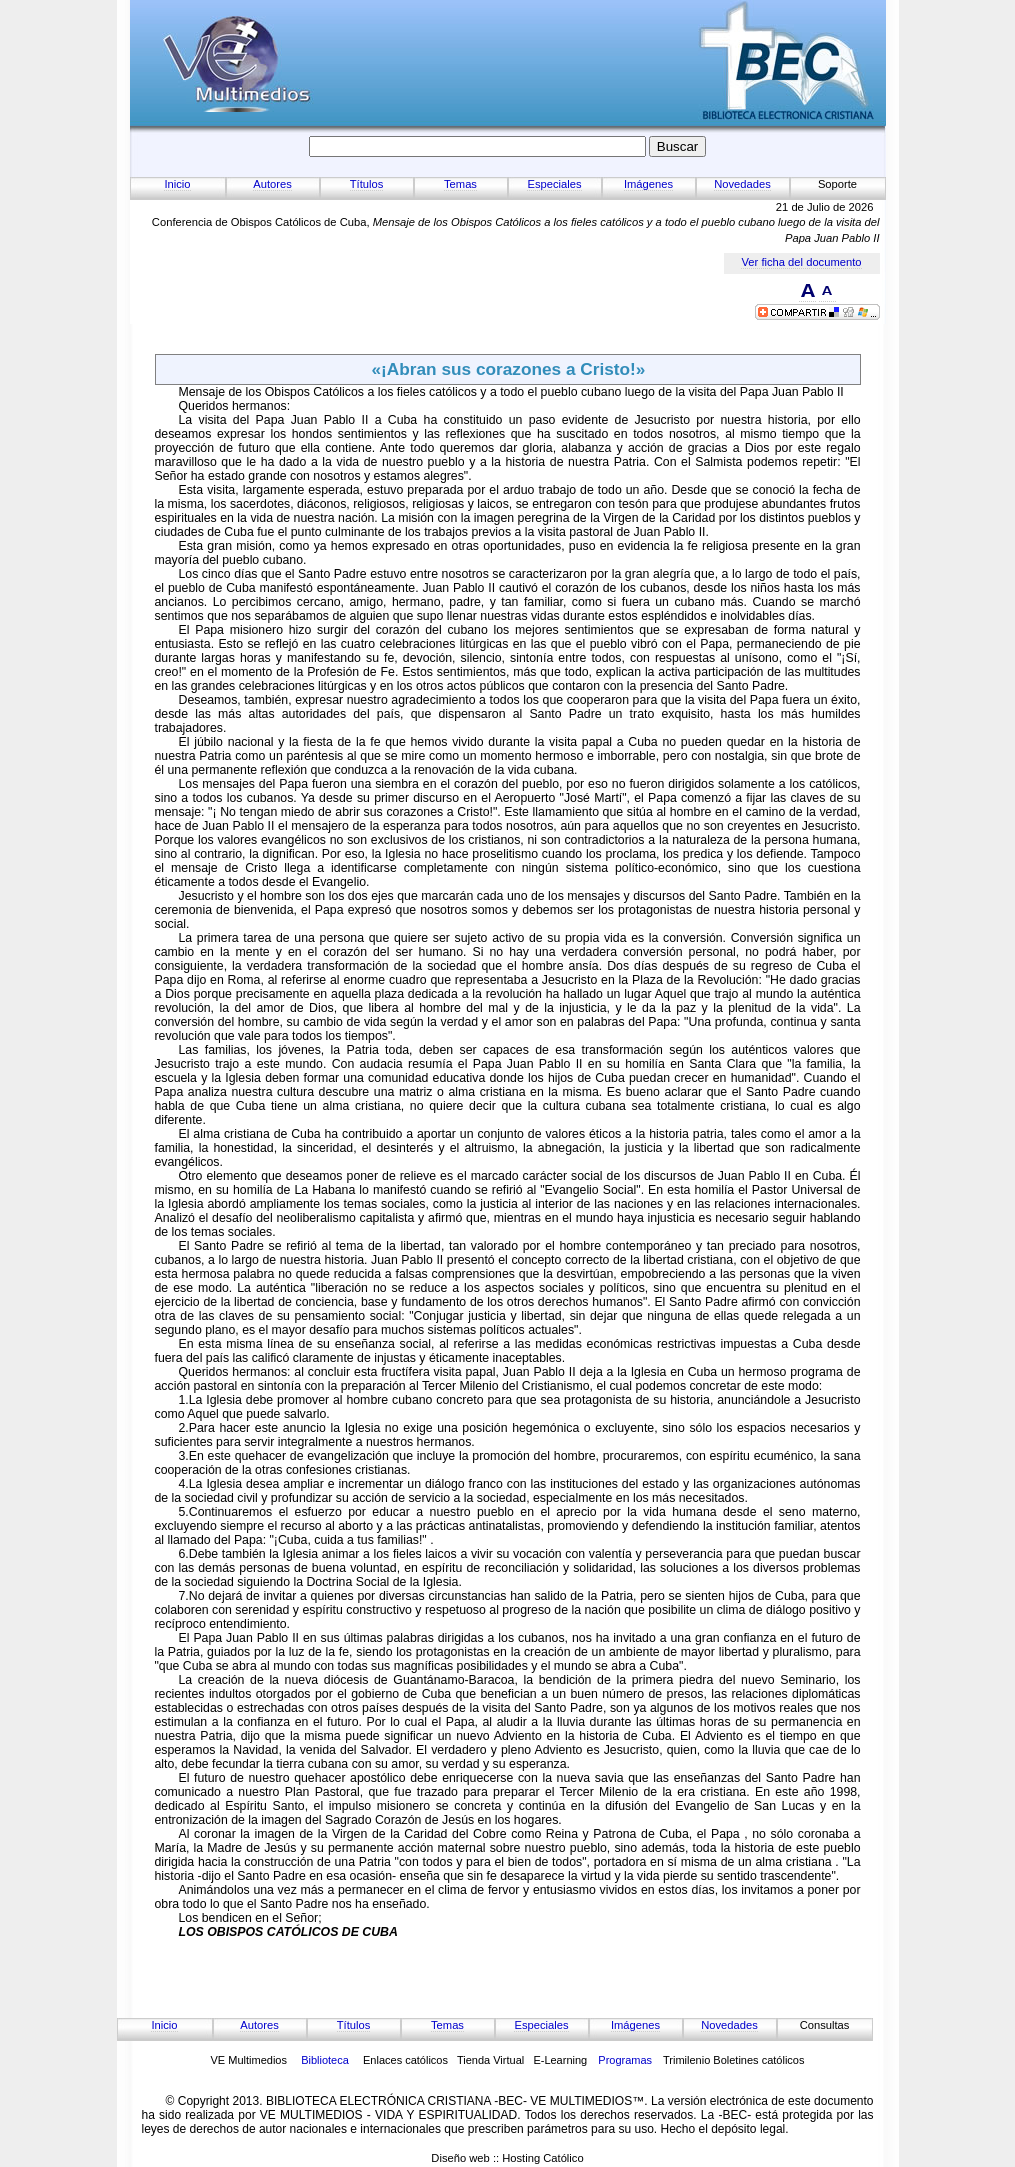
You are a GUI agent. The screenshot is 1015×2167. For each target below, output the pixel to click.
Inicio (177, 184)
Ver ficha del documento (801, 262)
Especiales (554, 184)
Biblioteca (325, 2060)
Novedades (742, 184)
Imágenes (648, 184)
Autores (272, 184)
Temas (460, 184)
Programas (625, 2060)
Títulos (367, 184)
